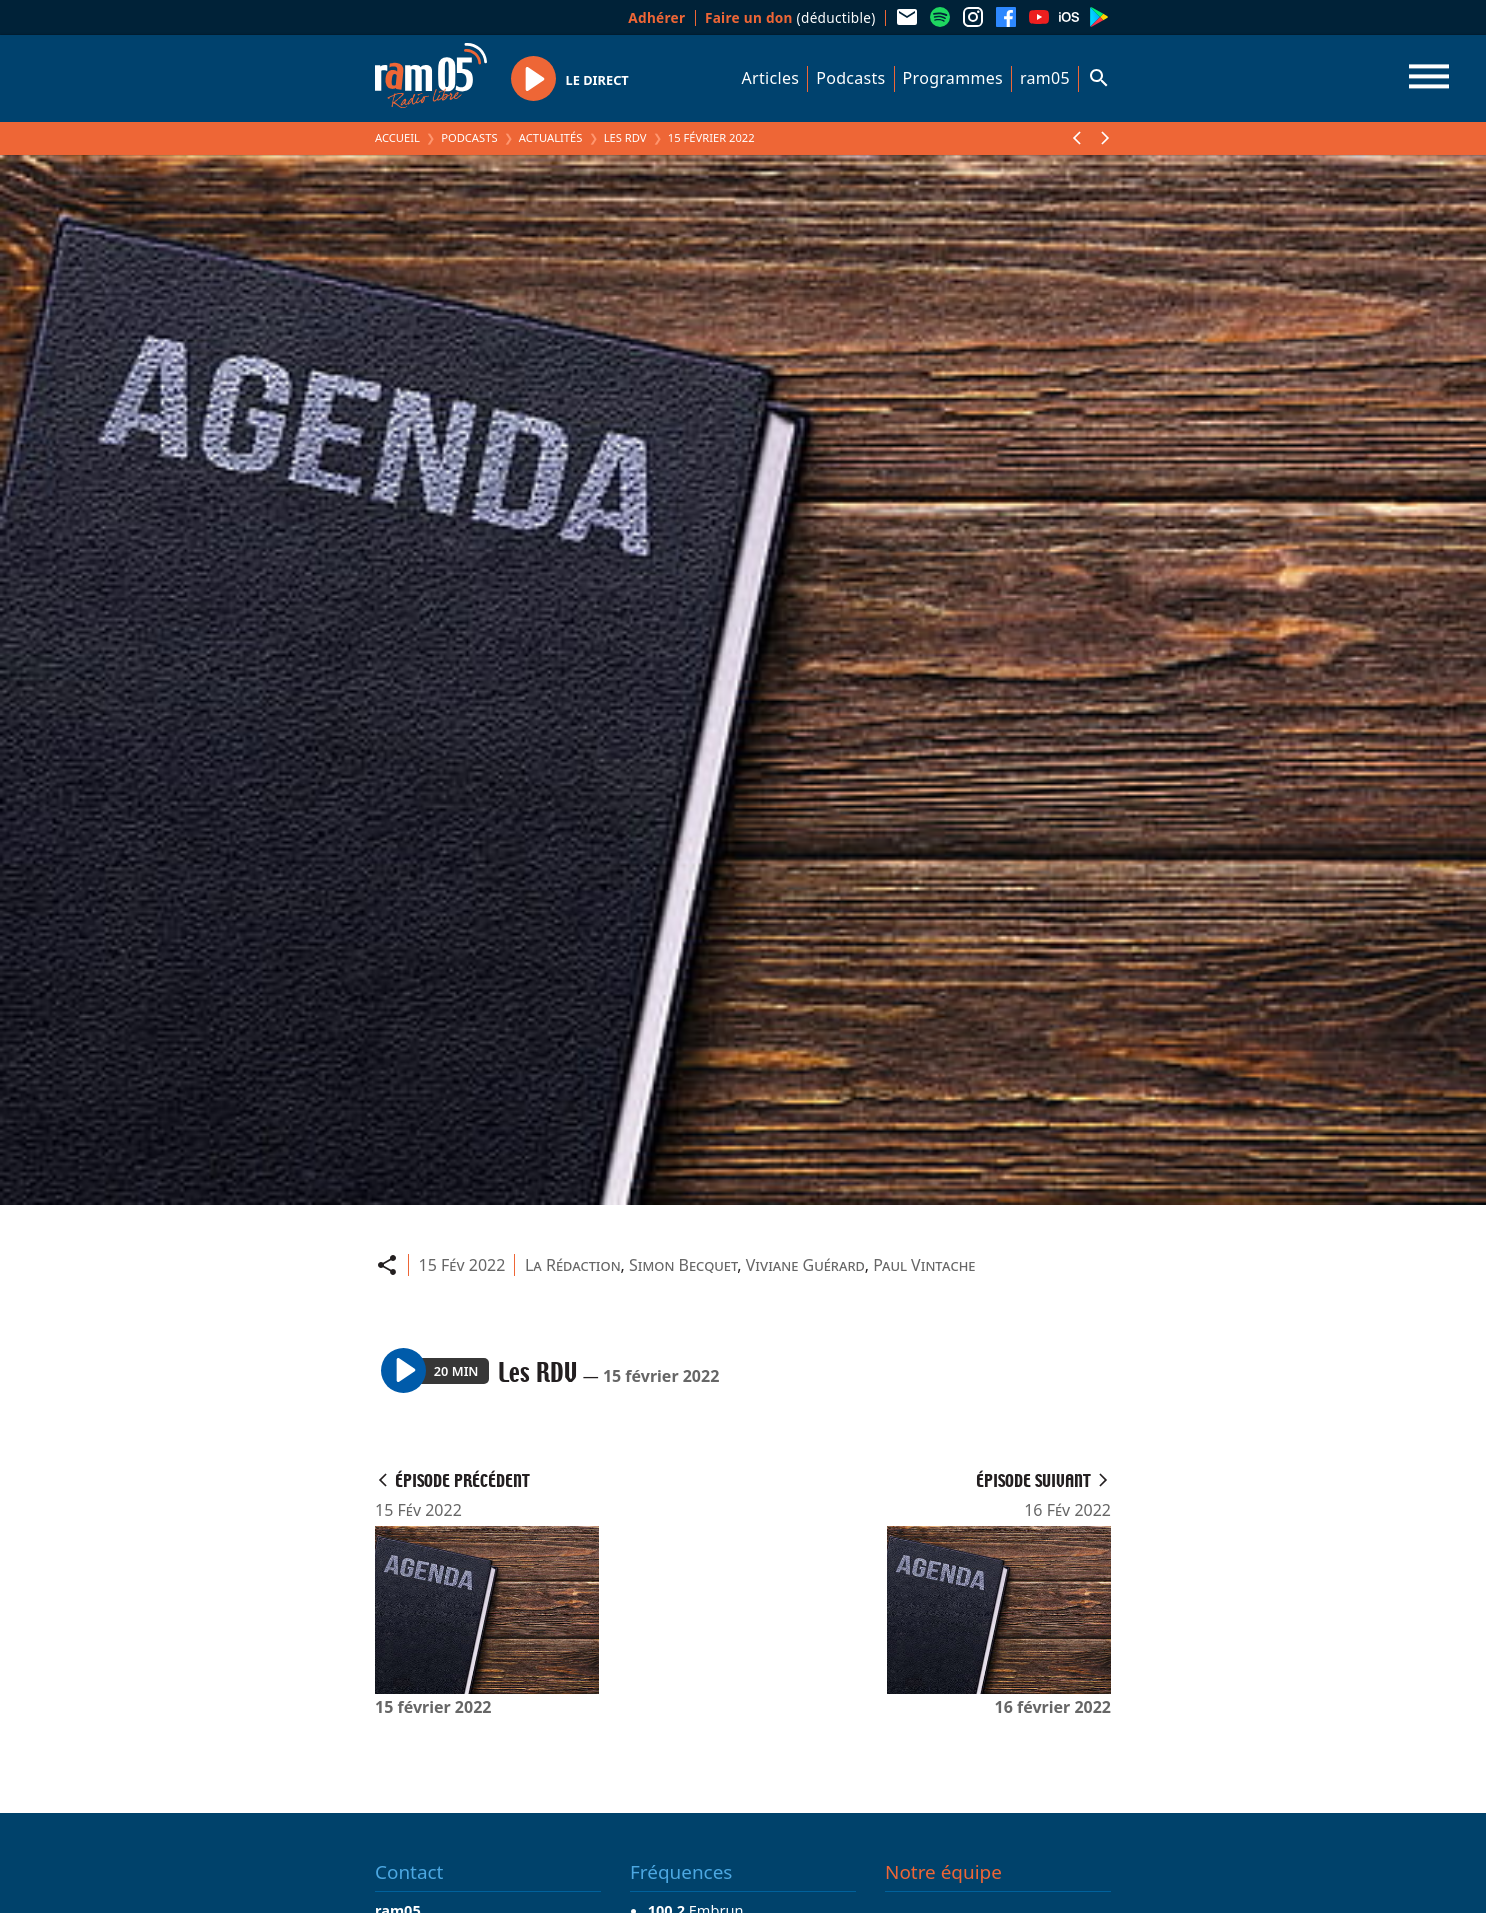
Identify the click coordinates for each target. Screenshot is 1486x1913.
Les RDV (625, 137)
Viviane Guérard (805, 1265)
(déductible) (790, 17)
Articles (771, 78)
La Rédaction (573, 1265)
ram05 (1045, 78)
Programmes (953, 78)
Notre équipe (943, 1872)
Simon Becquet (683, 1265)
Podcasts (850, 78)
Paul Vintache (924, 1265)
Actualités (551, 137)
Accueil (397, 137)
